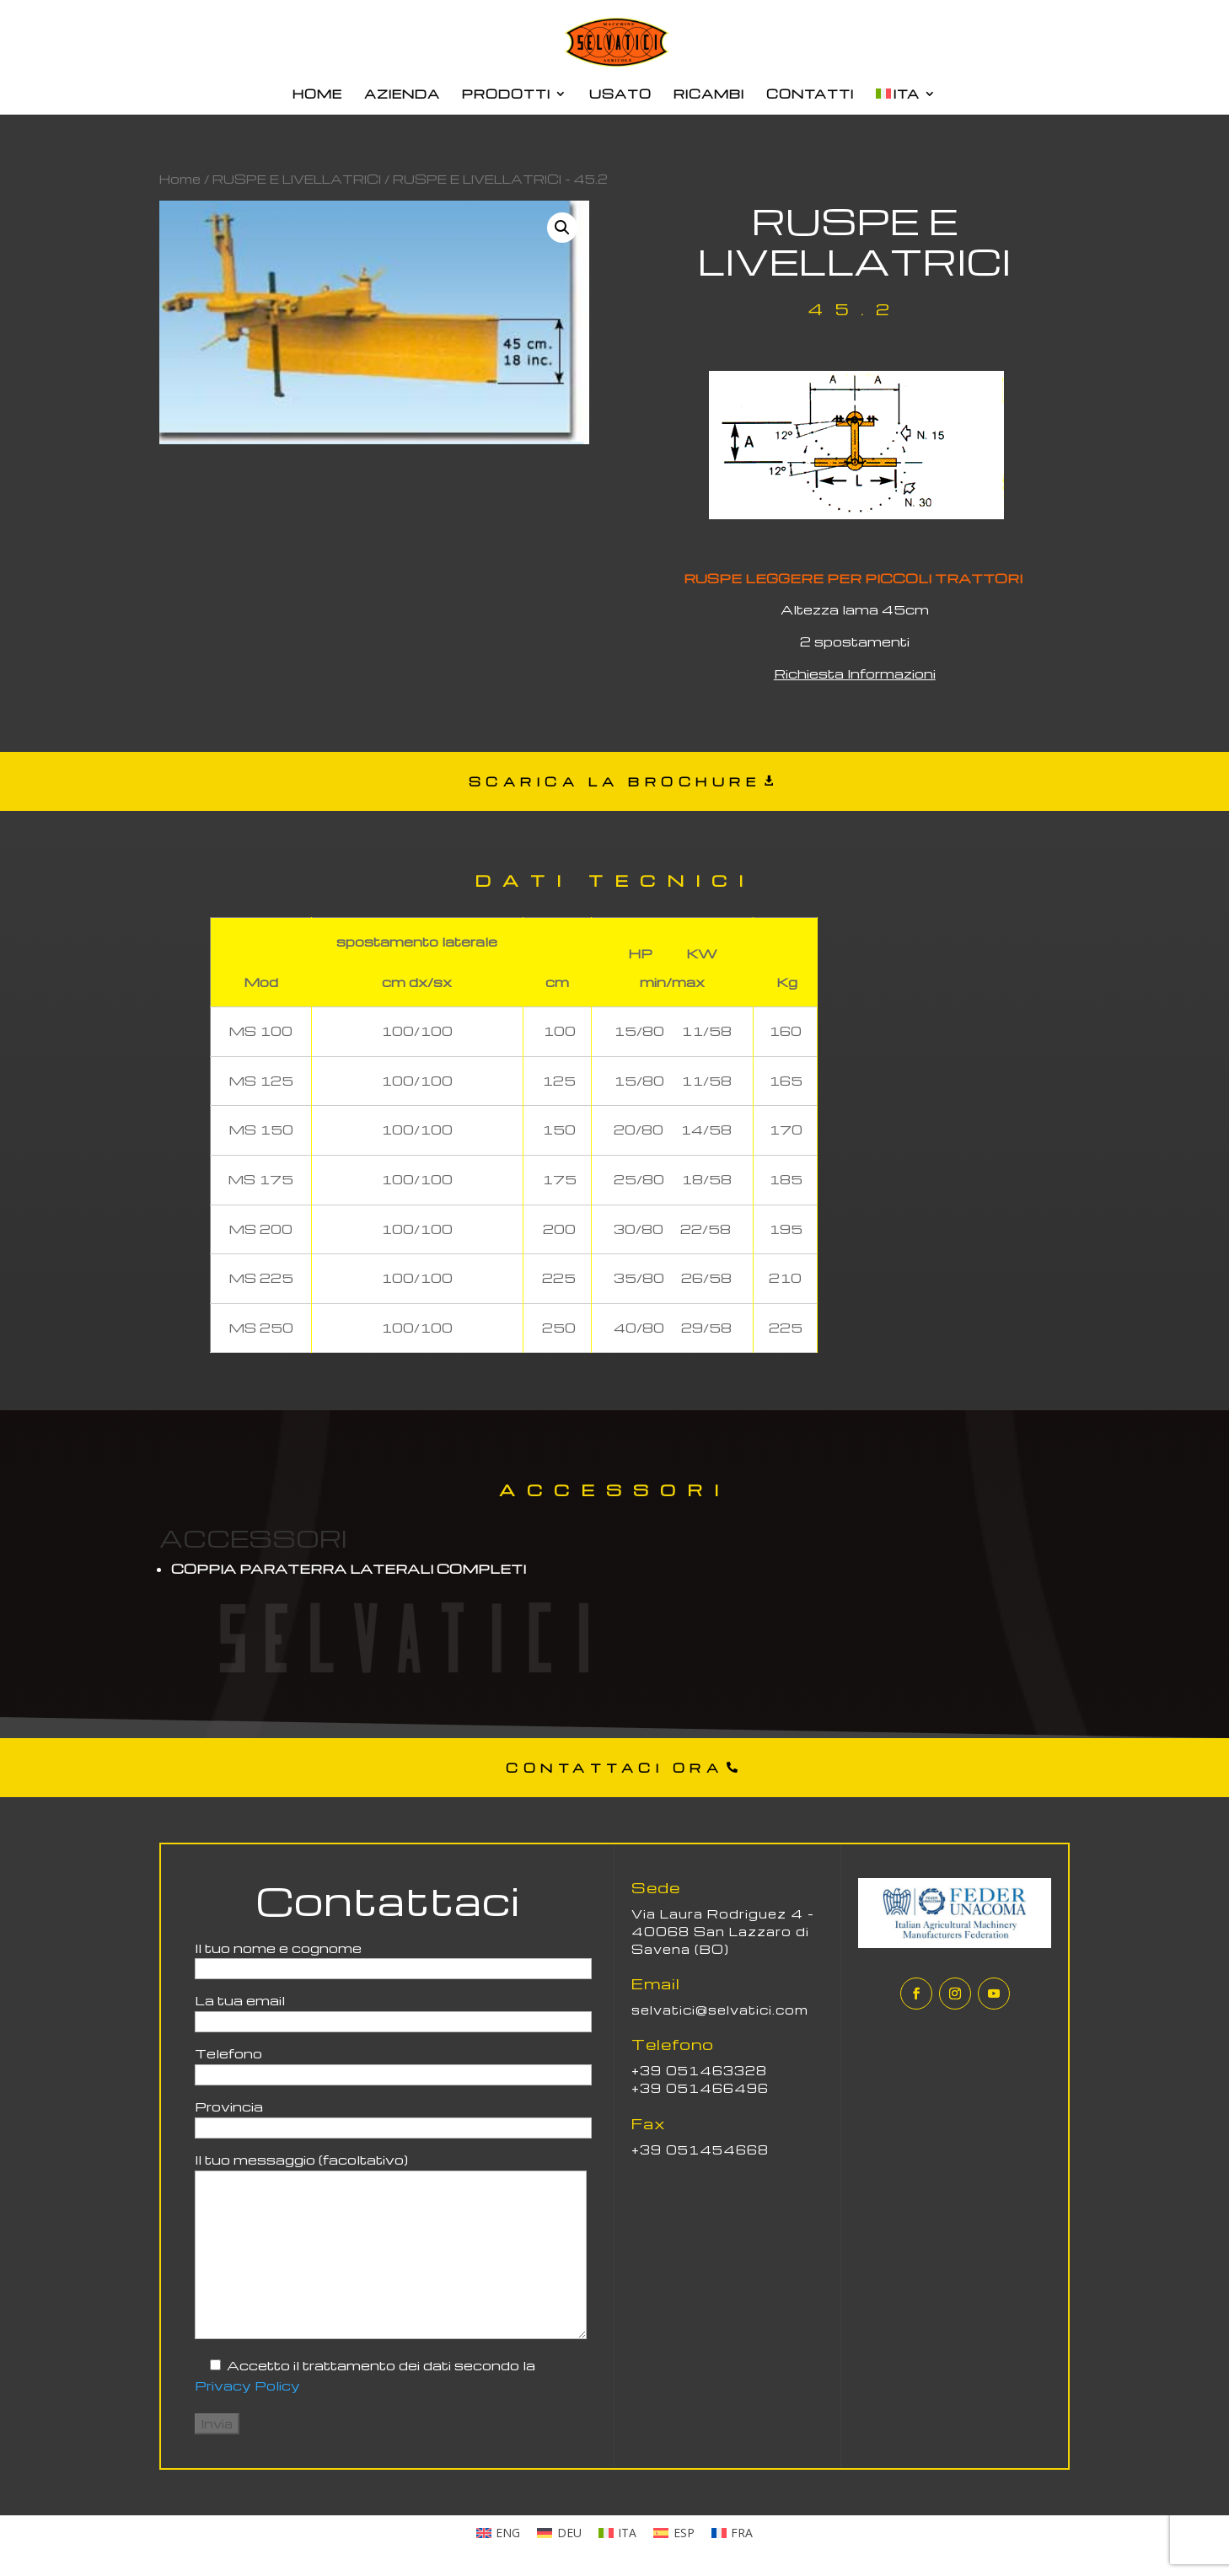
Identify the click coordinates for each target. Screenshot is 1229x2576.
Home (180, 178)
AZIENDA (402, 94)
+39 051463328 (699, 2070)
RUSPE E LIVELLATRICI (296, 178)
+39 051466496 (700, 2088)
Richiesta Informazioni (855, 673)
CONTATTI (810, 94)
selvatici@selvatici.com (719, 2009)
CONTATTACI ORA (614, 1767)
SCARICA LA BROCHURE (615, 781)
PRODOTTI (506, 94)
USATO (620, 94)
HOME (317, 94)
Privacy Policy (247, 2385)
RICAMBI (709, 94)
